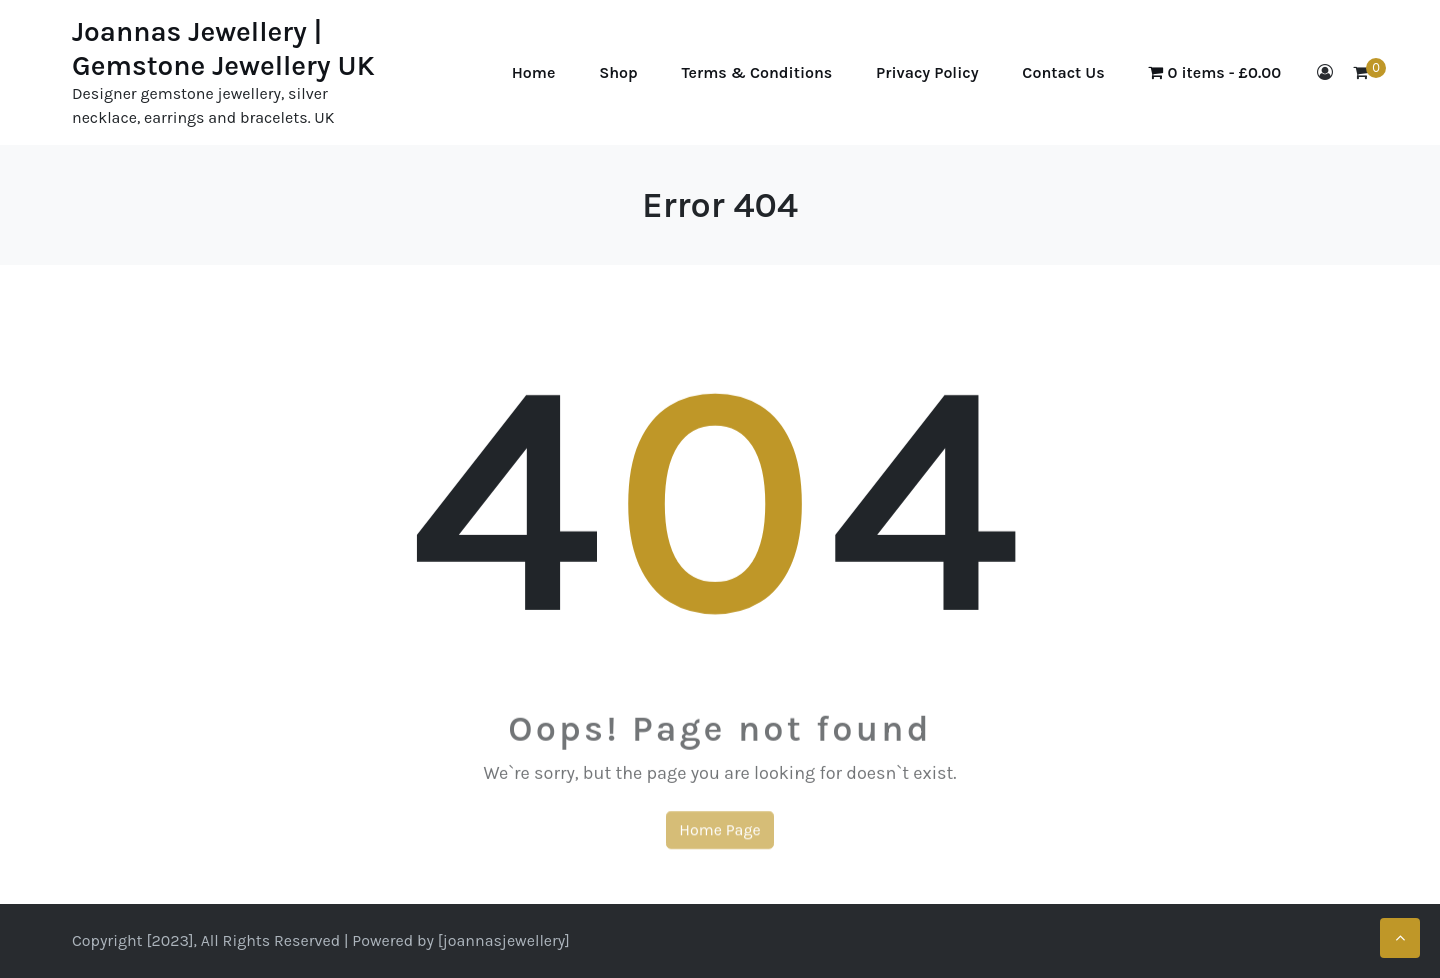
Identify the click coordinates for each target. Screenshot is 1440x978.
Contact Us (1063, 72)
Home (534, 72)
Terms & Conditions (757, 72)
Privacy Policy (927, 72)
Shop (618, 72)
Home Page (719, 838)
